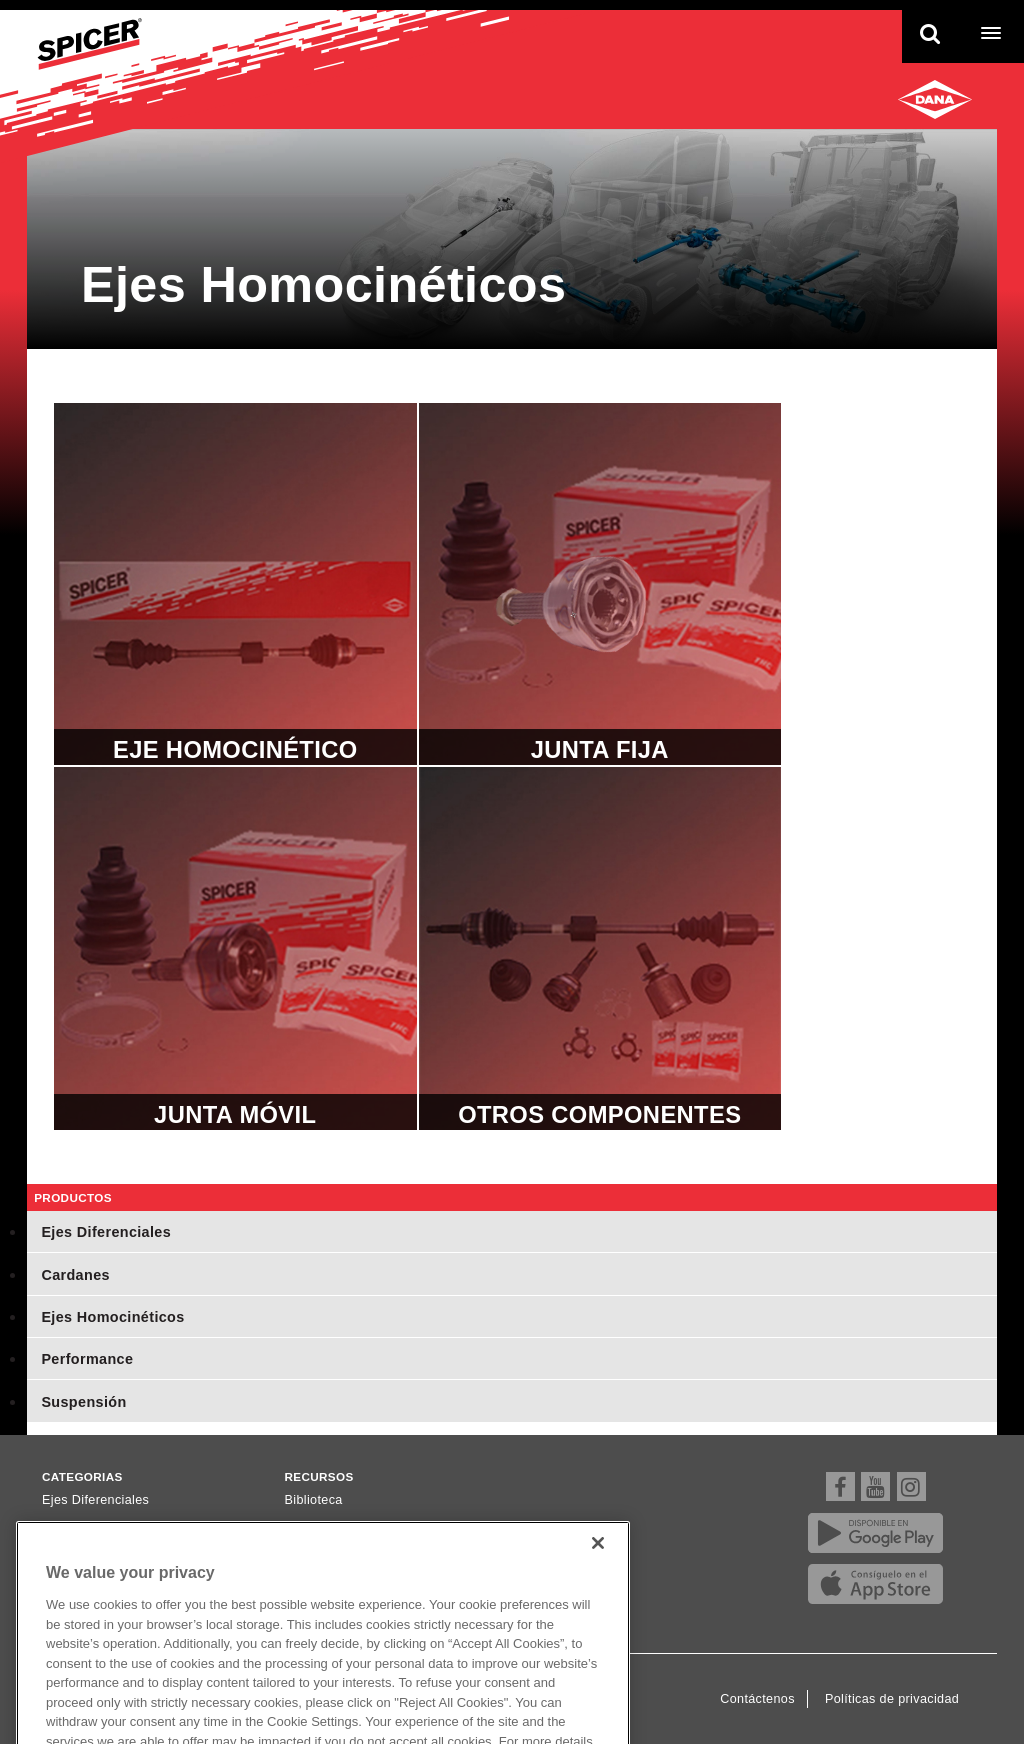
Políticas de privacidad (892, 1699)
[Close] (598, 1562)
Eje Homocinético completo (235, 584)
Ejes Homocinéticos (112, 1317)
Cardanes (75, 1275)
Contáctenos (757, 1699)
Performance (87, 1359)
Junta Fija (600, 584)
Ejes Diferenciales (106, 1232)
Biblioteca (314, 1500)
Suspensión (83, 1402)
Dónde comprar (330, 1526)
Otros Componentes (600, 948)
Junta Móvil (235, 948)
